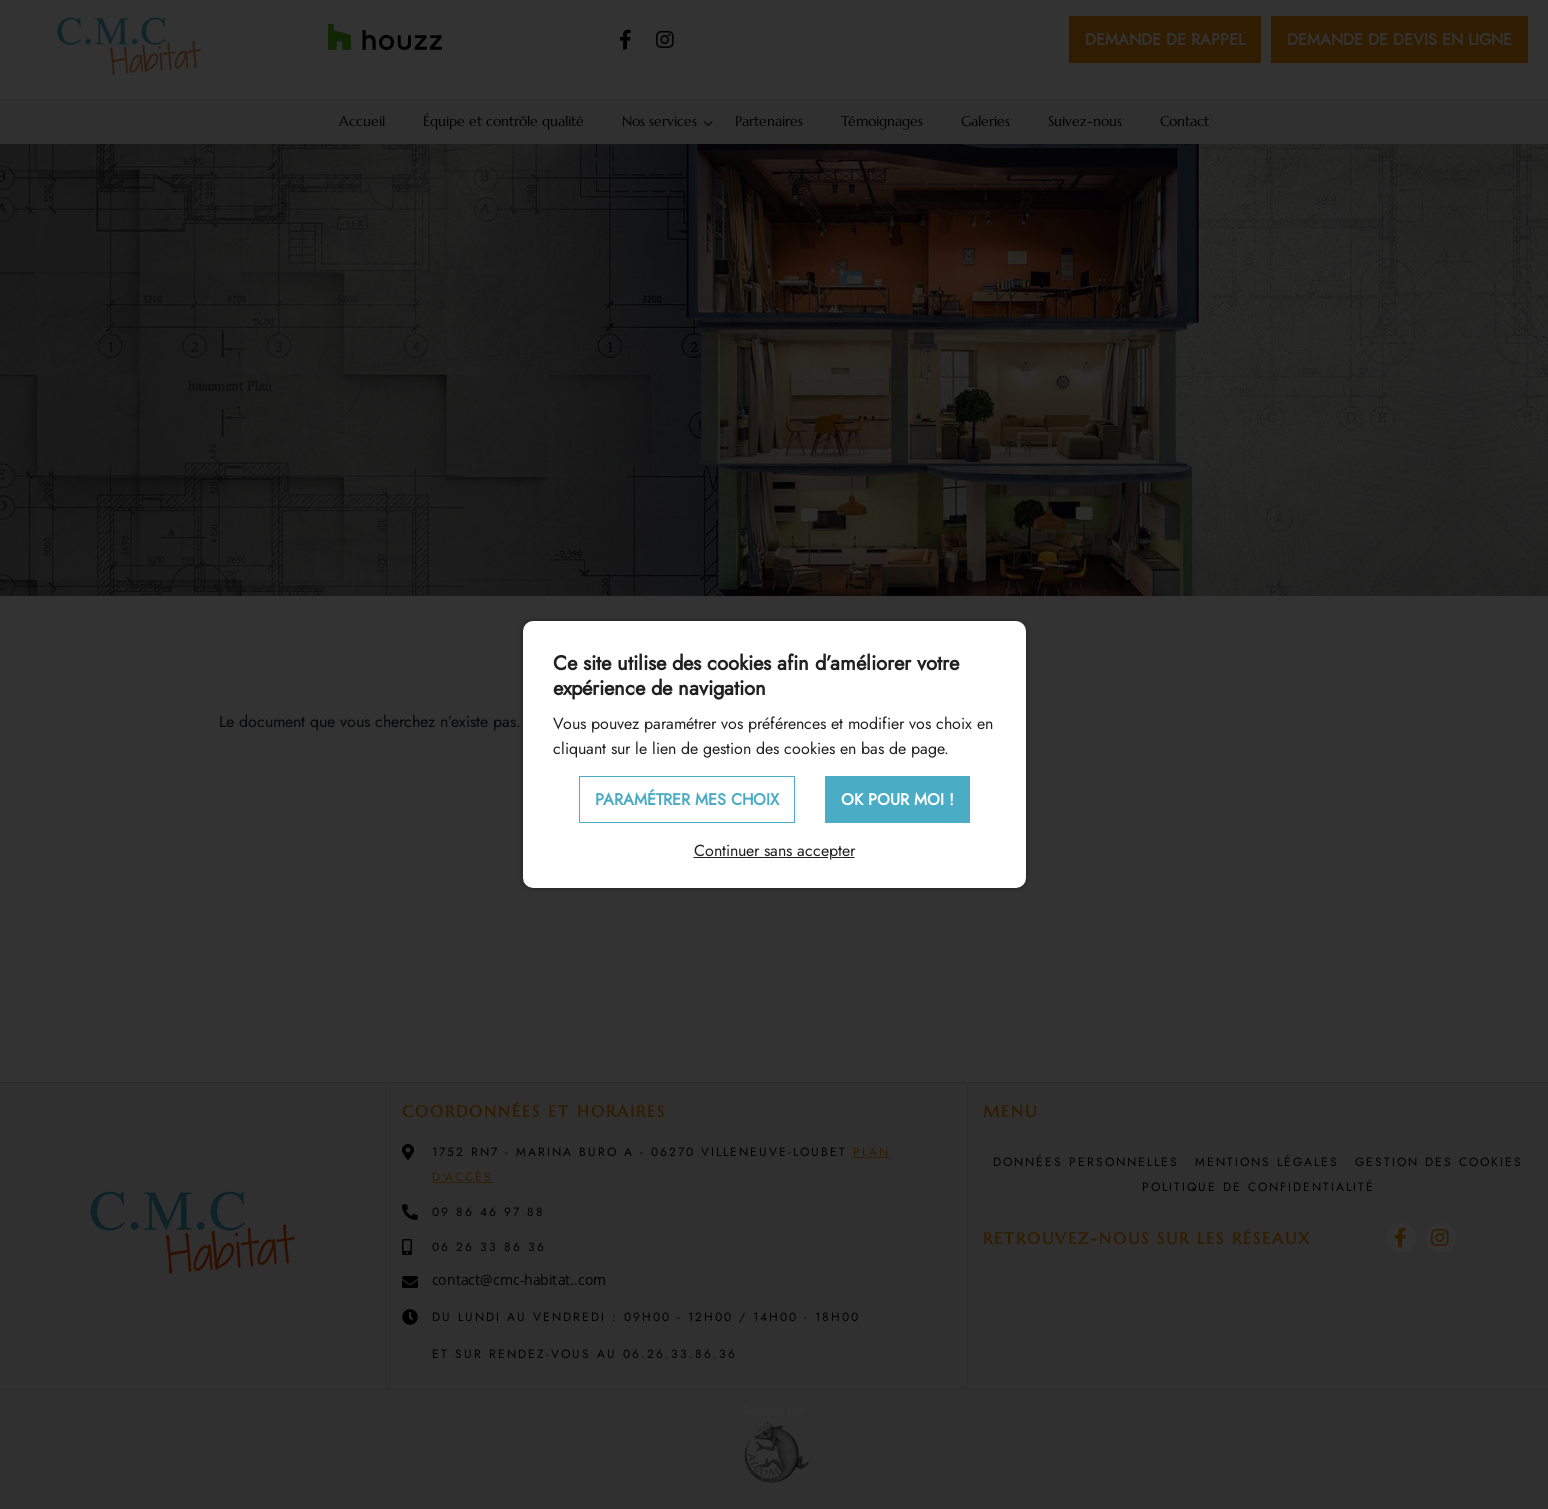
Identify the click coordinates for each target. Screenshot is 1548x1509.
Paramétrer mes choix (687, 799)
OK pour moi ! (897, 799)
